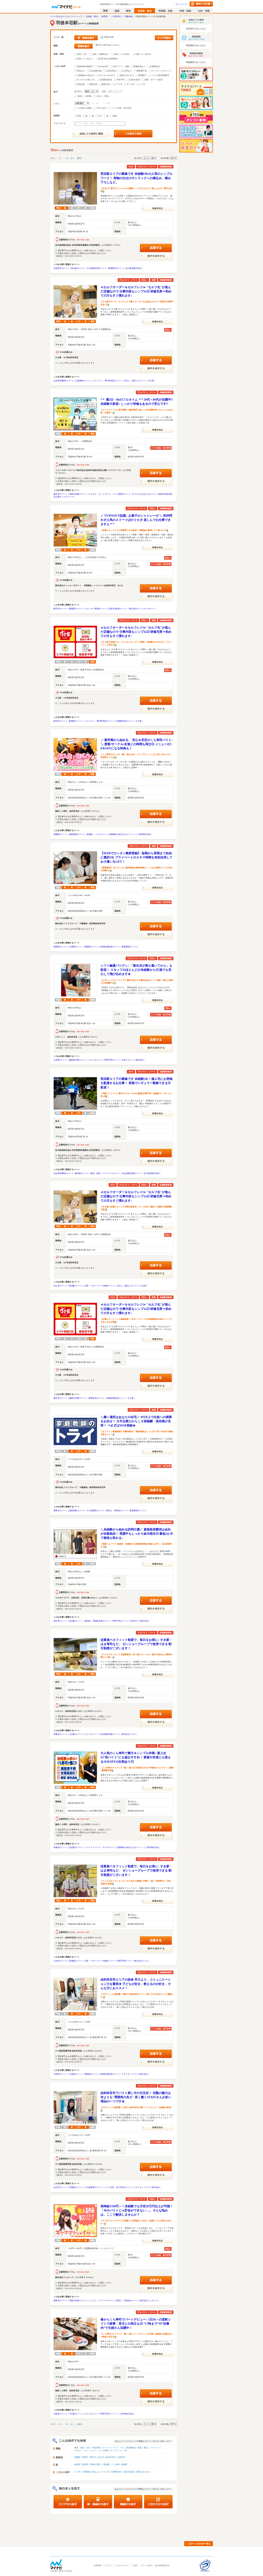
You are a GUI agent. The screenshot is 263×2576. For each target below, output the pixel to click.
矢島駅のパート (76, 2187)
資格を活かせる (127, 75)
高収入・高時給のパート (117, 1510)
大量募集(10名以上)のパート (121, 834)
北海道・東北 (92, 16)
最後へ (80, 158)
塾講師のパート (92, 947)
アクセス (108, 2565)
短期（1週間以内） (101, 54)
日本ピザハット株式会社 (133, 1060)
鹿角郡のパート (61, 947)
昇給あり (81, 71)
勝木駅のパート (82, 1173)
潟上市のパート (61, 1286)
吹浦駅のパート (76, 1961)
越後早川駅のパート (78, 1398)
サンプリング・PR (118, 2450)
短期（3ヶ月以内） (143, 54)
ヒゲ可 (142, 84)
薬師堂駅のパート (77, 834)
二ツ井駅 (116, 2464)
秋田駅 (85, 2464)
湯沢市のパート (61, 1621)
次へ (73, 158)
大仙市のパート (61, 1961)
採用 (135, 2565)
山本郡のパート (61, 1060)
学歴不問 (120, 80)
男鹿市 (85, 2457)
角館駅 (124, 2464)
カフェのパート (96, 1060)
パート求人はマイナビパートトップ (66, 16)
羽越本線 (128, 16)
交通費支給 (155, 66)
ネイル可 (131, 84)
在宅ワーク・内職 (121, 66)
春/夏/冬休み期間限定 (108, 59)
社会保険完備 (95, 71)
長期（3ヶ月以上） (85, 59)
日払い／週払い (103, 96)
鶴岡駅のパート (76, 608)
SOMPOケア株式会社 (139, 1621)
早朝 (79, 116)
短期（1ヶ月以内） (122, 54)
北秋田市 (121, 2457)
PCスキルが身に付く (86, 80)
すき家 (151, 380)
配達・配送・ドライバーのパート (106, 1173)
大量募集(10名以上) (85, 75)
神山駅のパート (78, 268)
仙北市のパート (61, 2187)
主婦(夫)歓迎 (134, 80)
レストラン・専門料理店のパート (108, 380)
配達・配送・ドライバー (149, 2447)
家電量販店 (131, 2447)
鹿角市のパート (61, 1510)
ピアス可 (118, 84)
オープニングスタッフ (161, 71)
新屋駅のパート (76, 721)
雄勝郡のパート (61, 834)
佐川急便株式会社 (134, 268)
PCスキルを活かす (107, 75)
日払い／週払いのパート (135, 380)
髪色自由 (81, 84)
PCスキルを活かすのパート (144, 494)
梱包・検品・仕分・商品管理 (87, 2447)
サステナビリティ (122, 2565)
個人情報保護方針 (162, 2565)
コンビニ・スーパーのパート (102, 2300)
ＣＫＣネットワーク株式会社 (135, 2074)
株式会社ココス (129, 1734)
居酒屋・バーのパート (97, 834)
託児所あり (127, 71)
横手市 (93, 2457)
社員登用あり (112, 71)
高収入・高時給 (84, 96)
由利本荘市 (111, 2457)
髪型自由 (93, 84)
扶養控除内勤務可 (85, 66)
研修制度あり (139, 66)
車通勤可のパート (116, 268)
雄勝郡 (77, 2457)
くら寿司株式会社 (143, 834)
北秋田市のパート (62, 268)
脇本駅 (77, 2464)
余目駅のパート (76, 1621)
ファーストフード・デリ (113, 2447)
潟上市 (101, 2457)
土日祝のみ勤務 (84, 108)
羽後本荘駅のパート (78, 494)
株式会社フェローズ (149, 2300)
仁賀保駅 (106, 2464)
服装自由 (106, 84)
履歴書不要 (142, 71)
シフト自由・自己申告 (121, 108)
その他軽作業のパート (97, 268)
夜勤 (115, 116)
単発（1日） (82, 54)
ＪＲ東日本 (116, 16)
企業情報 (97, 2565)
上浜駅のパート (76, 1734)
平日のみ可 (101, 108)
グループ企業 (145, 2565)
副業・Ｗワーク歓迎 (154, 80)
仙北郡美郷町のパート (64, 380)
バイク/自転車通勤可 (160, 75)
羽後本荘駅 (95, 2464)
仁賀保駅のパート (83, 380)
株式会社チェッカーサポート (142, 608)
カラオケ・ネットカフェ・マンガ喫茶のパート (110, 494)
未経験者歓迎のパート (110, 947)
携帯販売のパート (97, 1398)
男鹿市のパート (61, 1734)
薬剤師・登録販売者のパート (98, 1621)
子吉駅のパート (76, 2074)
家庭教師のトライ (130, 947)
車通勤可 (142, 75)
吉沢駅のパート (76, 1847)
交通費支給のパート (125, 721)
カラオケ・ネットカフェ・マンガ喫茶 (91, 2450)
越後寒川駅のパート (78, 1060)
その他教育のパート (96, 1510)
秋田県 (104, 16)
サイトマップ (181, 4)
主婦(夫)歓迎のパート (117, 608)
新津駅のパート (76, 1286)
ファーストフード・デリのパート (100, 1847)
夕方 (100, 116)
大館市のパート (61, 2074)
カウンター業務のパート (96, 608)
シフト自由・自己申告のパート (118, 2187)
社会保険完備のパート (132, 1173)
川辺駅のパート (76, 947)
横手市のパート (61, 494)
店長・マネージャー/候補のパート (100, 1286)
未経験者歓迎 (106, 80)
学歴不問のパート (112, 1060)
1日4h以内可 (103, 66)
